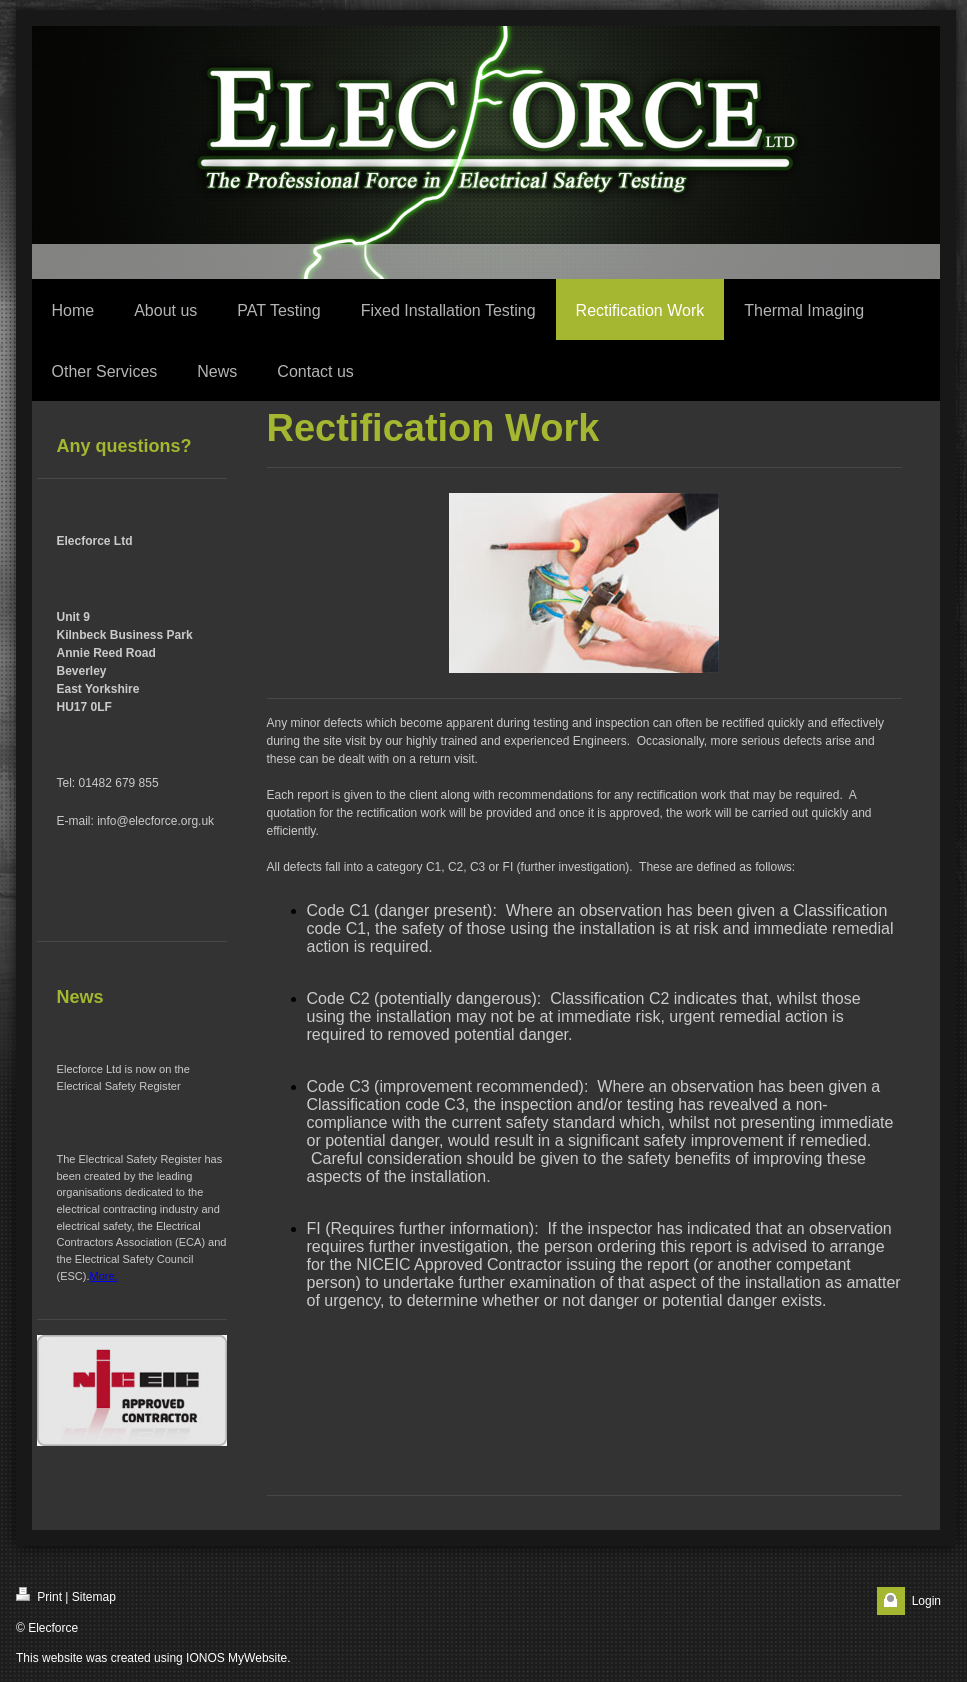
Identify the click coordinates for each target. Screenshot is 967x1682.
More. (104, 1276)
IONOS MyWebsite (236, 1658)
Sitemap (94, 1597)
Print (39, 1595)
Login (926, 1601)
